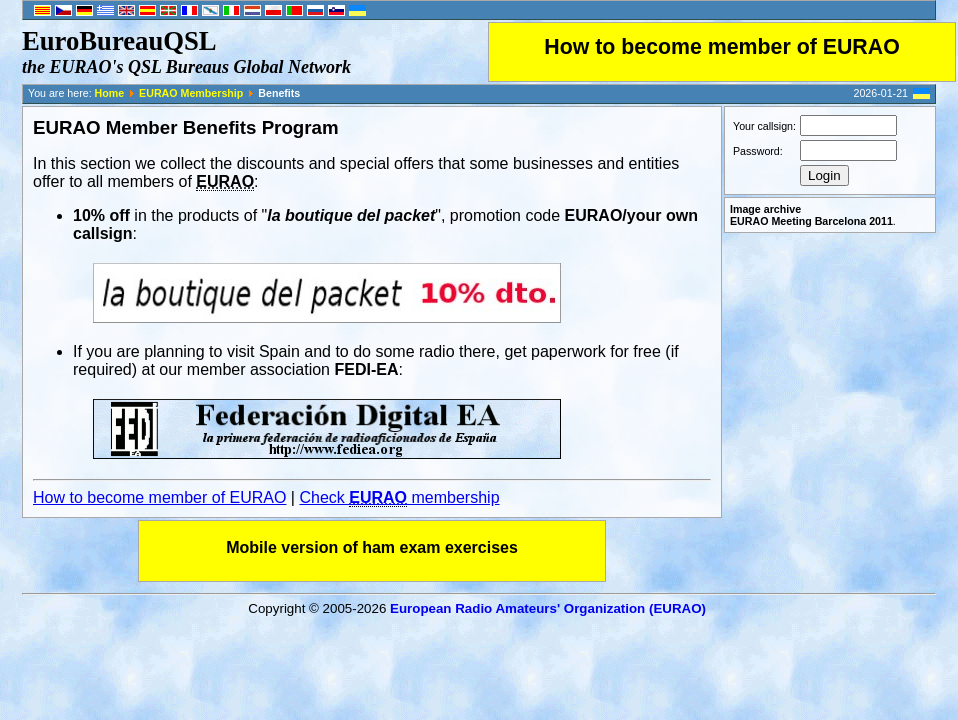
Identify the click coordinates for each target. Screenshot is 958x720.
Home (110, 93)
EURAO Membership (191, 93)
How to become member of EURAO (722, 47)
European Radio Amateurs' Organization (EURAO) (548, 608)
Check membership (399, 498)
